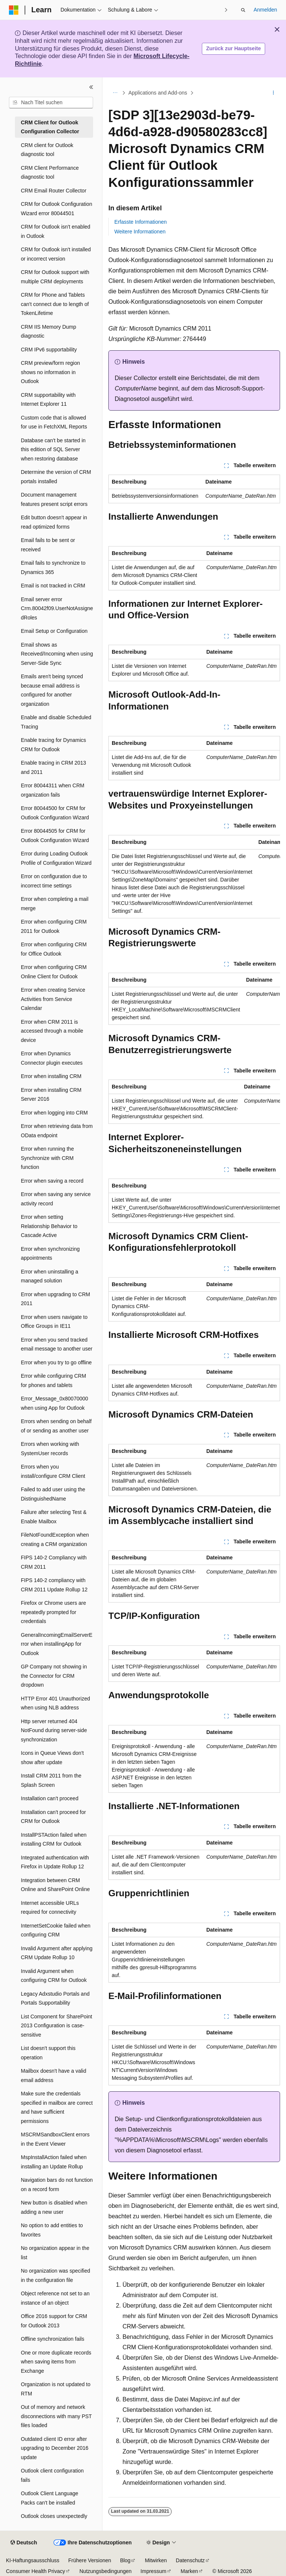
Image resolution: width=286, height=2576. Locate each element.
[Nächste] (226, 10)
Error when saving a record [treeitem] (52, 1181)
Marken (189, 2571)
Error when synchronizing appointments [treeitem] (50, 1253)
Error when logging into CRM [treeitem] (54, 1113)
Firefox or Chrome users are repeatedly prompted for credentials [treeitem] (53, 1612)
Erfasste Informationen (140, 222)
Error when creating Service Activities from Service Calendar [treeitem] (53, 999)
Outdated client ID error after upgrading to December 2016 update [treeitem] (54, 2448)
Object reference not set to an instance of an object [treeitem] (55, 2298)
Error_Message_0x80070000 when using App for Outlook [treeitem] (54, 1403)
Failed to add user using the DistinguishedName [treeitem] (53, 1494)
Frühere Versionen (89, 2560)
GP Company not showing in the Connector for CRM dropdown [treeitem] (54, 1676)
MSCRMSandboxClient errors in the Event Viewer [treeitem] (55, 2139)
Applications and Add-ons (157, 93)
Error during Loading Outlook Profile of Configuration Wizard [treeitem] (56, 858)
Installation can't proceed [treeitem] (49, 1798)
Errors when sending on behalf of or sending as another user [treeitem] (56, 1426)
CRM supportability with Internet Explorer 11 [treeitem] (48, 399)
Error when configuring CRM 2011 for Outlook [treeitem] (54, 926)
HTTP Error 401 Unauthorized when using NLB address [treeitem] (55, 1703)
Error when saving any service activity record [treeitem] (56, 1198)
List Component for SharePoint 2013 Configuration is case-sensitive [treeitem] (56, 2026)
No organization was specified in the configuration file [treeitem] (55, 2275)
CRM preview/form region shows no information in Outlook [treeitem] (50, 372)
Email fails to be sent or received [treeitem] (48, 544)
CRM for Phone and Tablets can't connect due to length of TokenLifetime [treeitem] (55, 304)
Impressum (153, 2571)
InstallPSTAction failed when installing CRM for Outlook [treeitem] (53, 1839)
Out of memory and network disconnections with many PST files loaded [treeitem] (56, 2416)
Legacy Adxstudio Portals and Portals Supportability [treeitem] (55, 1998)
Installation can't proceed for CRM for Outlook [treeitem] (53, 1816)
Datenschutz (190, 2560)
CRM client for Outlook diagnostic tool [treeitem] (47, 149)
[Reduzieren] (91, 87)
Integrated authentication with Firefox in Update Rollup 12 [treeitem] (55, 1862)
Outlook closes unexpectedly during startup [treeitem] (54, 2520)
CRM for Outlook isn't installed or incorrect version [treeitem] (56, 254)
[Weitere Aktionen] (273, 93)
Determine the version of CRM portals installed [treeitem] (56, 476)
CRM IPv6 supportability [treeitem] (49, 350)
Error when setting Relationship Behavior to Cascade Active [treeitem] (49, 1226)
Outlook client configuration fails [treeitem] (52, 2475)
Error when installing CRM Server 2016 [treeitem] (51, 1094)
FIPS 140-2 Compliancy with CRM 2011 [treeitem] (54, 1562)
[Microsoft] (14, 10)
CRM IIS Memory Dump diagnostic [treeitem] (48, 331)
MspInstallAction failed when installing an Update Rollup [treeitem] (54, 2161)
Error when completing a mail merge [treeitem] (54, 903)
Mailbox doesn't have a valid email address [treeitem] (53, 2075)
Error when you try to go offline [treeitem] (56, 1362)
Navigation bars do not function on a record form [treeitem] (57, 2184)
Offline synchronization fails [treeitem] (52, 2339)
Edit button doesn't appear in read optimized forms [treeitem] (54, 522)
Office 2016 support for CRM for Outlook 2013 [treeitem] (54, 2320)
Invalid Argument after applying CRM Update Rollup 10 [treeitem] (56, 1953)
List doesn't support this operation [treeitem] (48, 2052)
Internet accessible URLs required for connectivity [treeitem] (50, 1907)
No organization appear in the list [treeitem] (55, 2252)
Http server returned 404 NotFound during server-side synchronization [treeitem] (54, 1730)
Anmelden (265, 10)
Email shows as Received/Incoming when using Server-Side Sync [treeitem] (57, 654)
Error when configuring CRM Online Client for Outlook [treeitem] (54, 971)
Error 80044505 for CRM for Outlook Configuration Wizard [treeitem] (55, 835)
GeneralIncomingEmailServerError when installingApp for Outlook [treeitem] (56, 1644)
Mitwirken (156, 2560)
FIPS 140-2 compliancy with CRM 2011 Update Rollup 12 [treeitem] (54, 1585)
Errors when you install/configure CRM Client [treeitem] (53, 1471)
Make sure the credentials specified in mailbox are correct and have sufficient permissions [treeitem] (57, 2107)
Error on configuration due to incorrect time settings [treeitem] (54, 881)
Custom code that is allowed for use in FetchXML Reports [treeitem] (54, 422)
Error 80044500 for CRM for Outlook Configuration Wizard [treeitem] (55, 812)
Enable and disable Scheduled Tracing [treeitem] (56, 722)
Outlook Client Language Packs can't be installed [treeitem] (49, 2498)
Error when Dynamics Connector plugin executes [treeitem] (52, 1058)
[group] (194, 876)
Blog (125, 2560)
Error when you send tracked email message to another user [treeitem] (56, 1344)
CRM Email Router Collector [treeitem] (53, 191)
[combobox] (51, 103)
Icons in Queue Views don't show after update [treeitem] (52, 1757)
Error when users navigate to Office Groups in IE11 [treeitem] (54, 1321)
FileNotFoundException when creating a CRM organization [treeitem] (55, 1539)
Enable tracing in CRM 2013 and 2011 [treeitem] (53, 767)
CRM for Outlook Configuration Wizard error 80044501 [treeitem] (56, 208)
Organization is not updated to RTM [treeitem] (55, 2389)
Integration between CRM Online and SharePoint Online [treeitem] (55, 1885)
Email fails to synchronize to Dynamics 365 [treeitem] (53, 567)
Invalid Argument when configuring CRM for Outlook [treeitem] (54, 1975)
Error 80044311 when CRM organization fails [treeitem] (52, 790)
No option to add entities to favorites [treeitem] (52, 2230)
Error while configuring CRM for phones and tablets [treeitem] (53, 1380)
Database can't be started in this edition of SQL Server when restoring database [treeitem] (53, 449)
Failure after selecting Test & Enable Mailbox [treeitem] (53, 1516)
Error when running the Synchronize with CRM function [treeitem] (47, 1158)
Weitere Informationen (139, 232)
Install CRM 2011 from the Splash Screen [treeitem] (51, 1780)
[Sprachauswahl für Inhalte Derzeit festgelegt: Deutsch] (23, 2543)
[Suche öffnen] (243, 10)
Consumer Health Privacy (35, 2571)
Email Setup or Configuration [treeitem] (54, 631)
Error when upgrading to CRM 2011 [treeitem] (55, 1299)
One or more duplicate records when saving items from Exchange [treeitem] (56, 2362)
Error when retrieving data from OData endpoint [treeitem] (57, 1130)
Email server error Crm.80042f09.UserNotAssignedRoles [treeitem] (57, 608)
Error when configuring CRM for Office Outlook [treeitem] (54, 949)
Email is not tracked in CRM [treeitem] (53, 586)
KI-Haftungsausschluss (32, 2560)
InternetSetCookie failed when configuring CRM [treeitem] (55, 1930)
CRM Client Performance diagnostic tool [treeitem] (50, 172)
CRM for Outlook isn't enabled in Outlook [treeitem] (55, 231)
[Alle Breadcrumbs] (114, 93)
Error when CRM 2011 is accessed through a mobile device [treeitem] (52, 1031)
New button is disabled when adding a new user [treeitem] (54, 2207)
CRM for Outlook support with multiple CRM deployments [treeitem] (55, 276)
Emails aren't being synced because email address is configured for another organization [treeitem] (52, 690)
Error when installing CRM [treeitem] (51, 1076)
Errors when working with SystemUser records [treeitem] (50, 1448)
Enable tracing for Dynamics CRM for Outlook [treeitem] (53, 744)
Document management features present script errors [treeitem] (54, 499)
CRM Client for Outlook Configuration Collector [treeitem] (50, 127)
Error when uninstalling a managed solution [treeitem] (49, 1276)
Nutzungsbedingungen (105, 2571)
